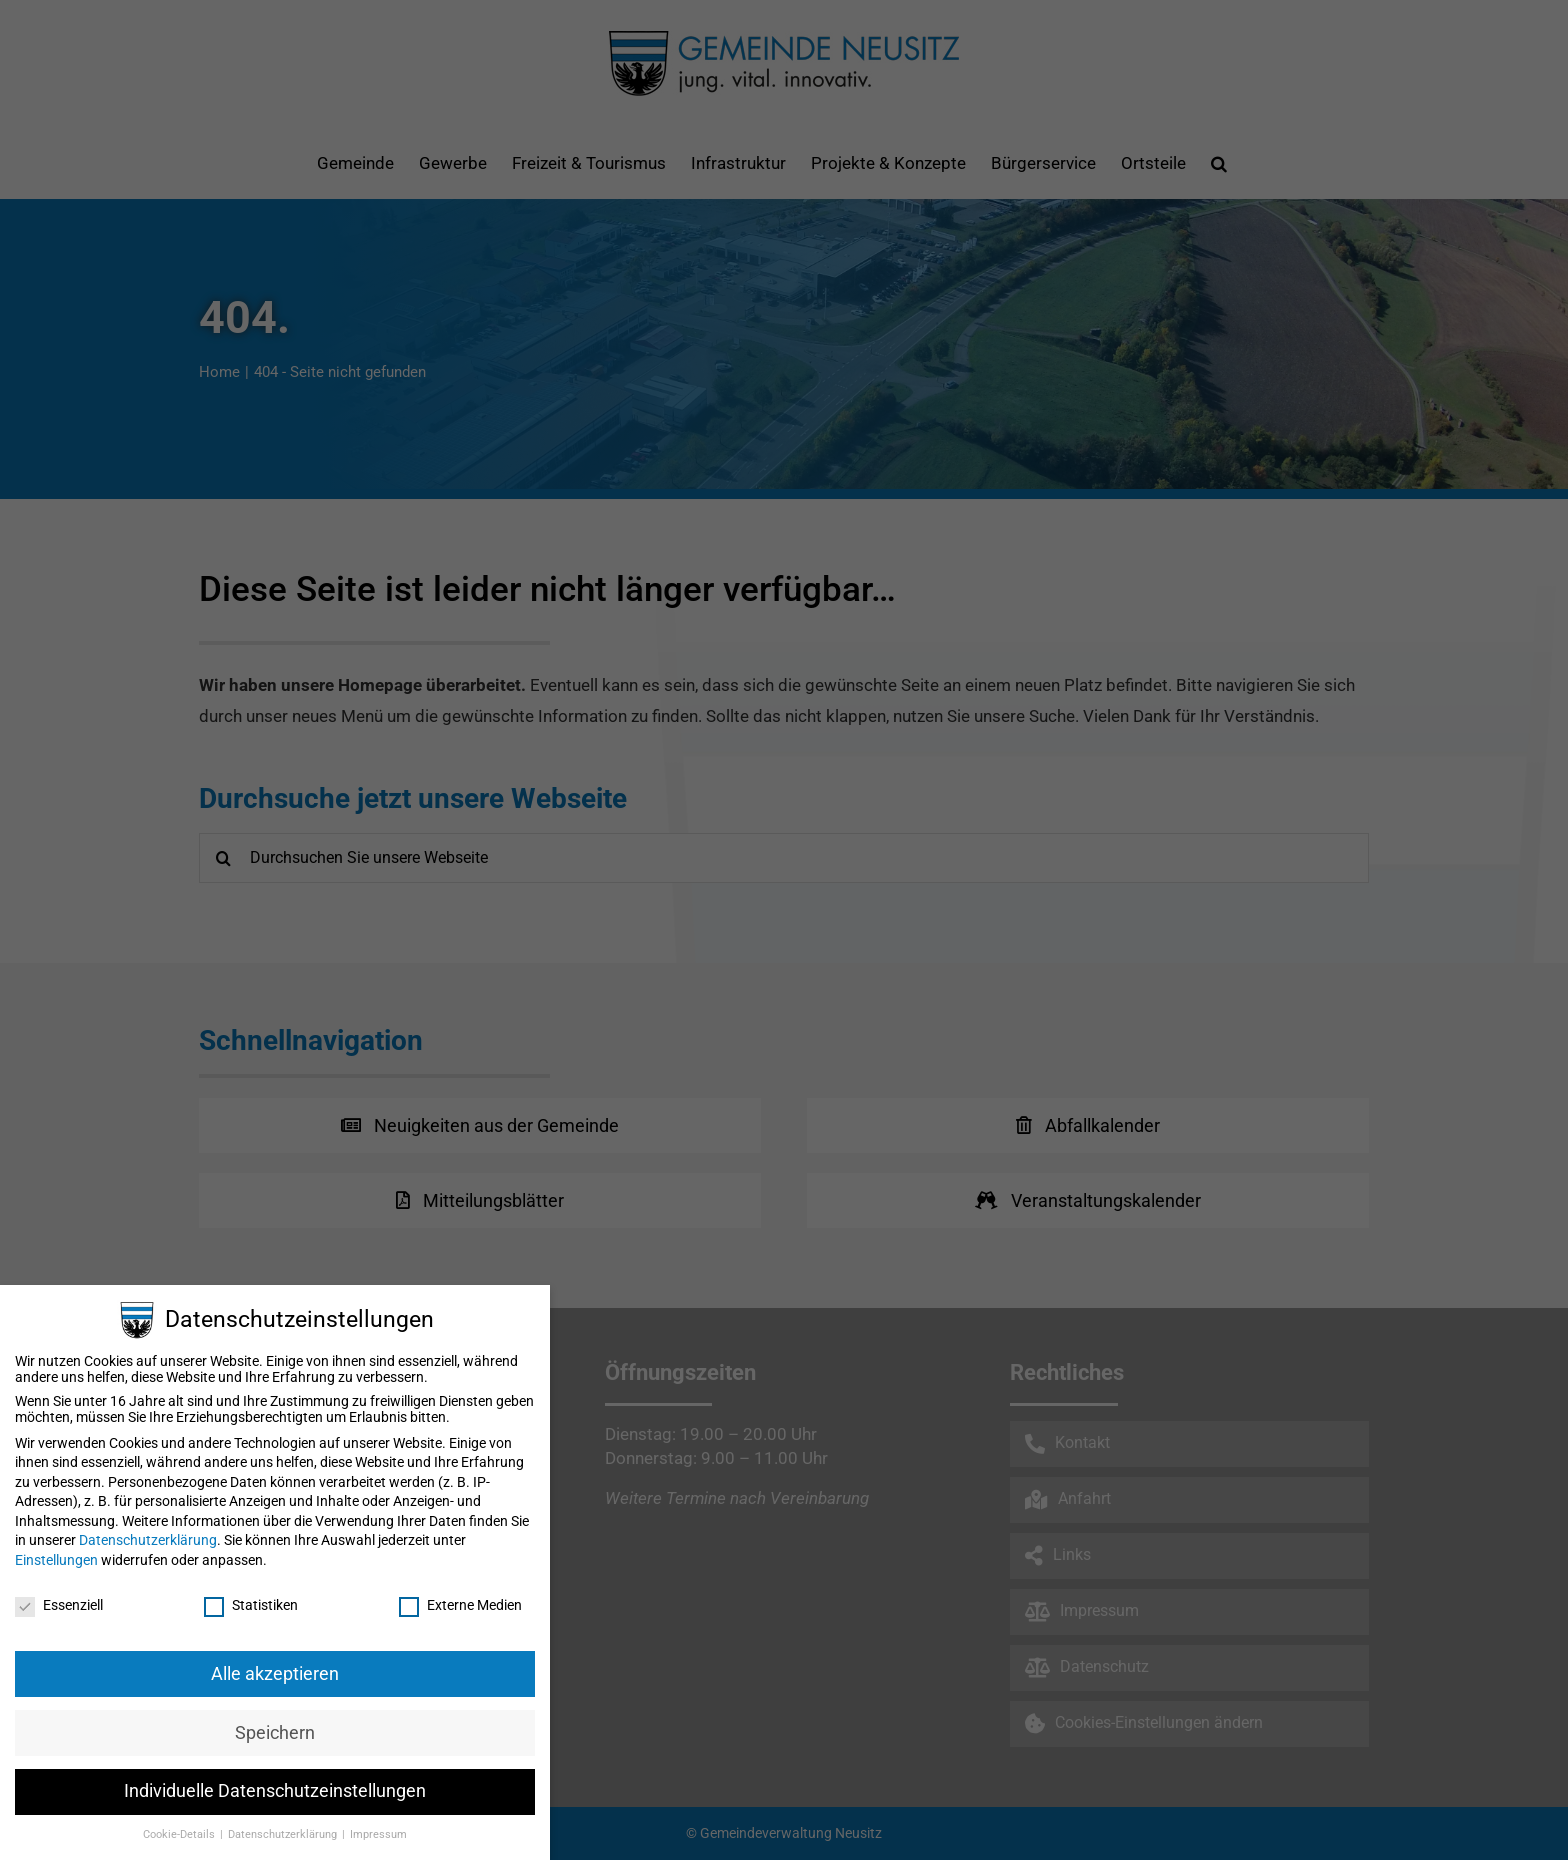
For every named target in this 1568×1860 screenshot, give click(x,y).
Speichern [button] (275, 1733)
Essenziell (59, 1605)
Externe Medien (460, 1605)
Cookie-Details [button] (180, 1834)
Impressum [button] (378, 1834)
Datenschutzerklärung (148, 1540)
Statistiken (251, 1605)
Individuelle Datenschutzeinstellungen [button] (275, 1791)
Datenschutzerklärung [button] (284, 1834)
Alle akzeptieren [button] (275, 1674)
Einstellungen (56, 1560)
